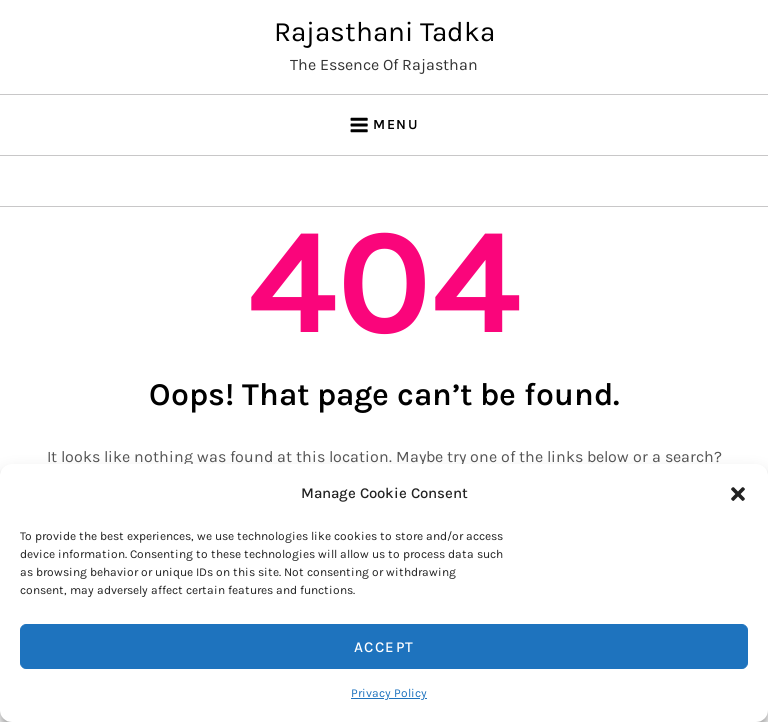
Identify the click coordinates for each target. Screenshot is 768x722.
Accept (384, 647)
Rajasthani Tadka (384, 31)
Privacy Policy (389, 693)
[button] (738, 493)
